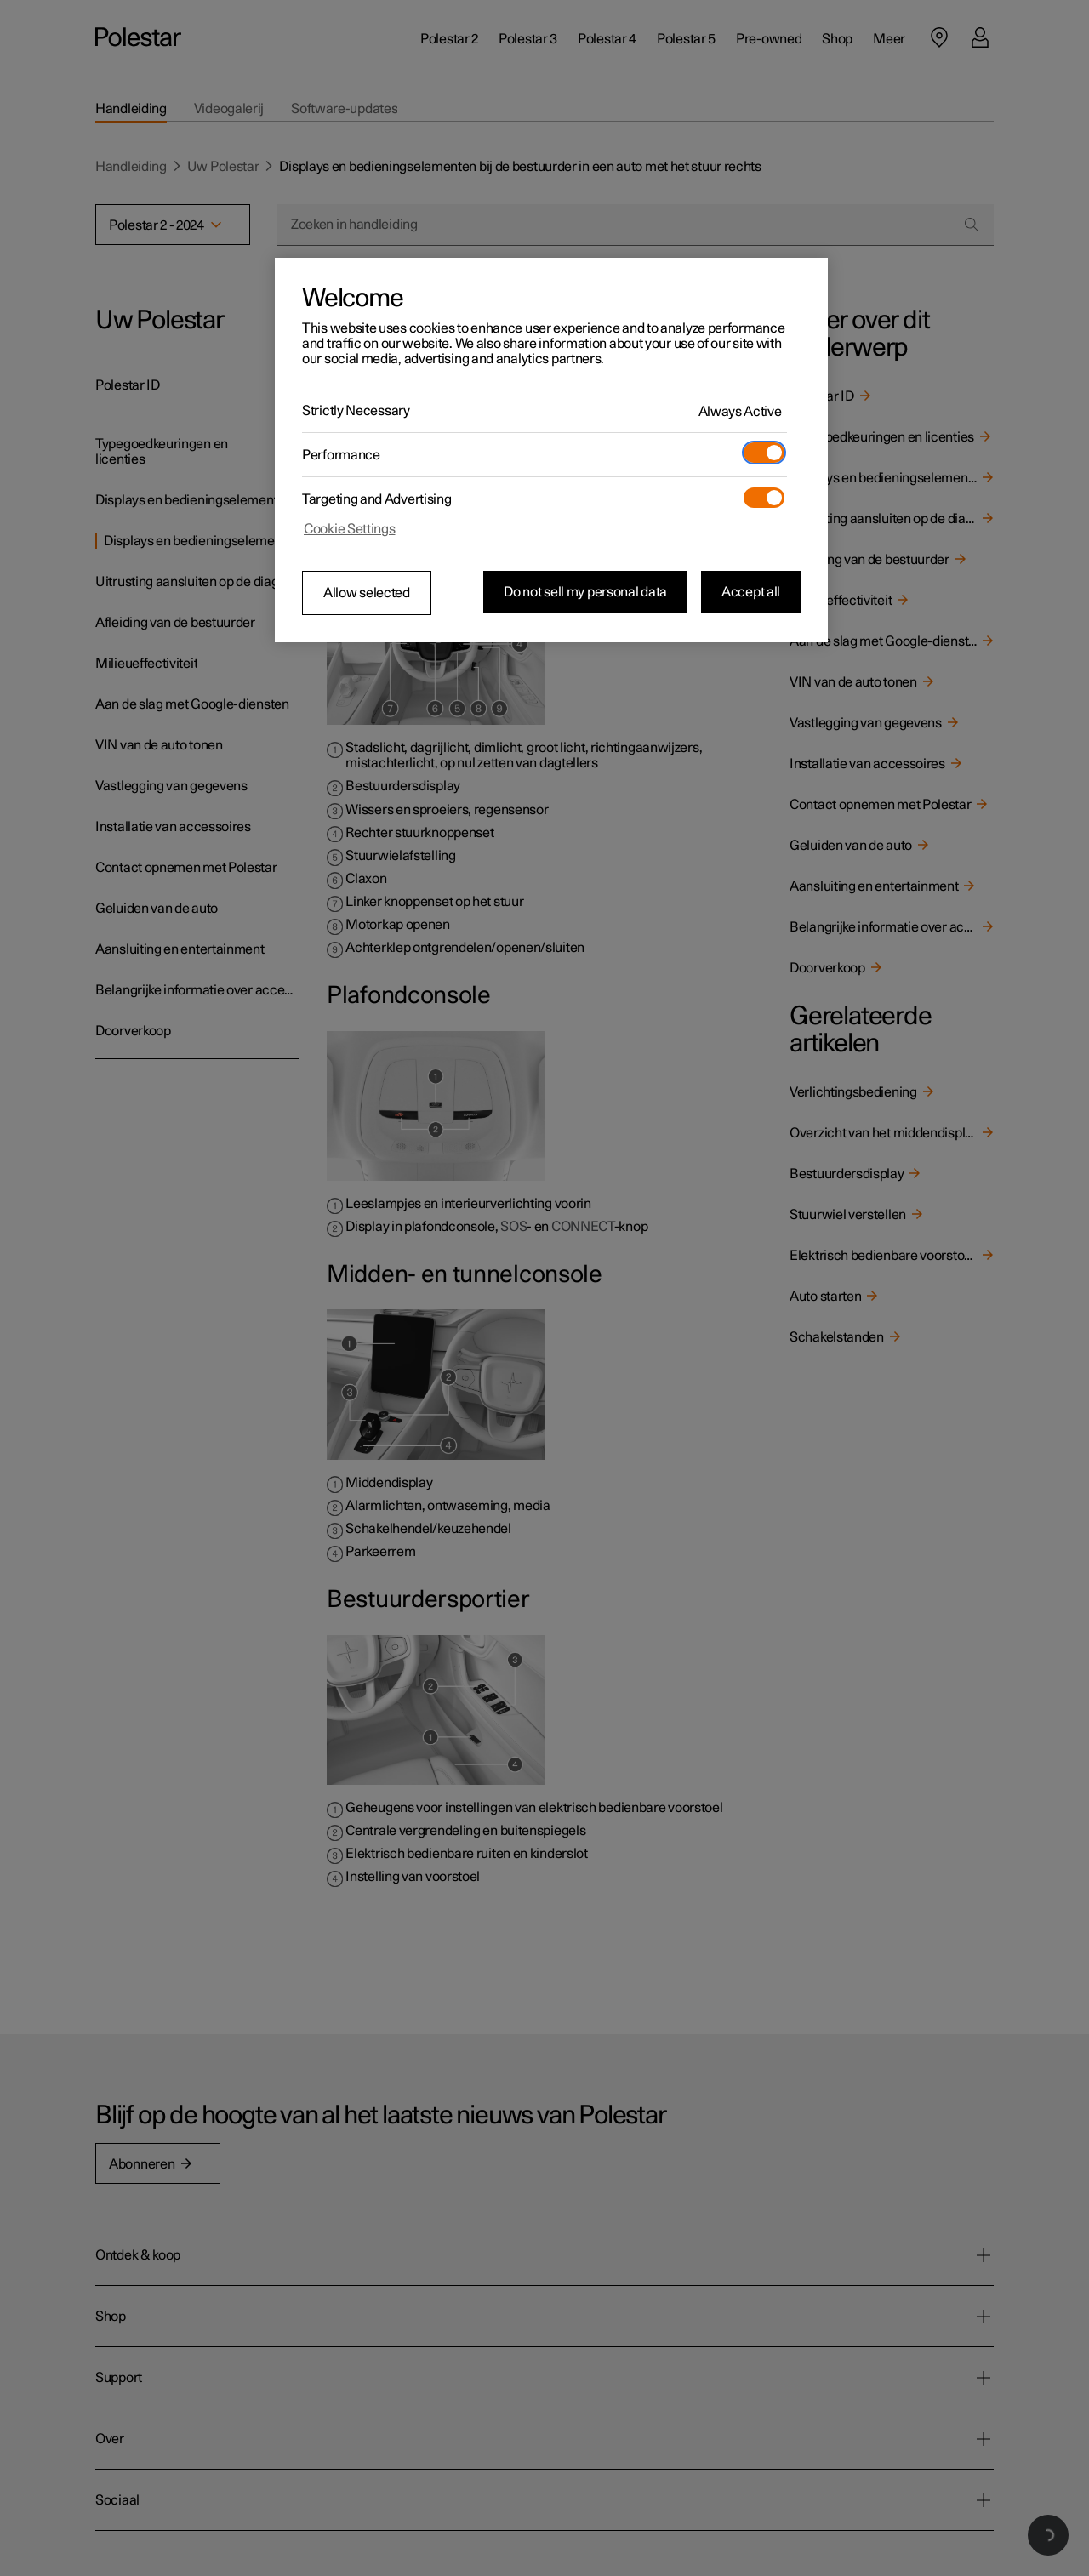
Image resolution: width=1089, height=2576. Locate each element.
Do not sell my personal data (585, 592)
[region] (551, 450)
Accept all (750, 592)
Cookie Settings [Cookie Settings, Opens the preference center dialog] (350, 529)
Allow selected (366, 593)
